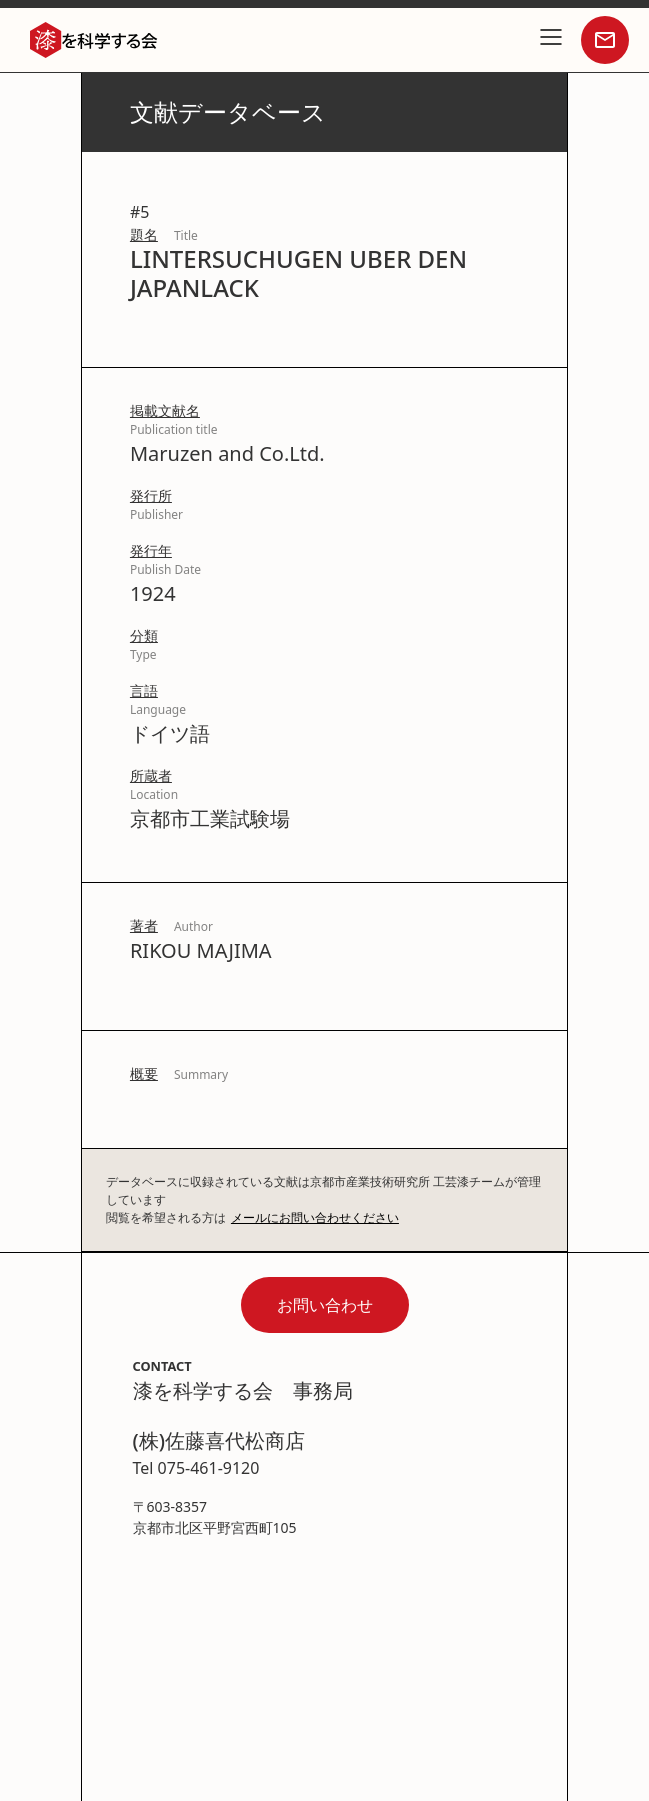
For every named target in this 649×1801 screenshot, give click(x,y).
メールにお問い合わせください (315, 1217)
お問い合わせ (325, 1305)
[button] (551, 40)
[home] (89, 40)
